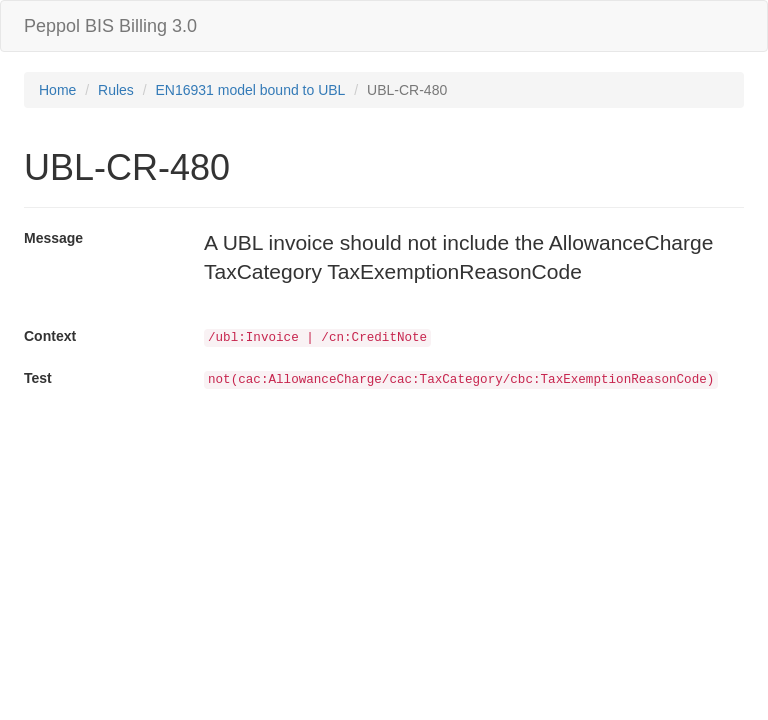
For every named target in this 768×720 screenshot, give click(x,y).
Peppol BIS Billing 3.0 (110, 26)
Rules (116, 90)
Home (57, 90)
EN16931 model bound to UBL (251, 90)
